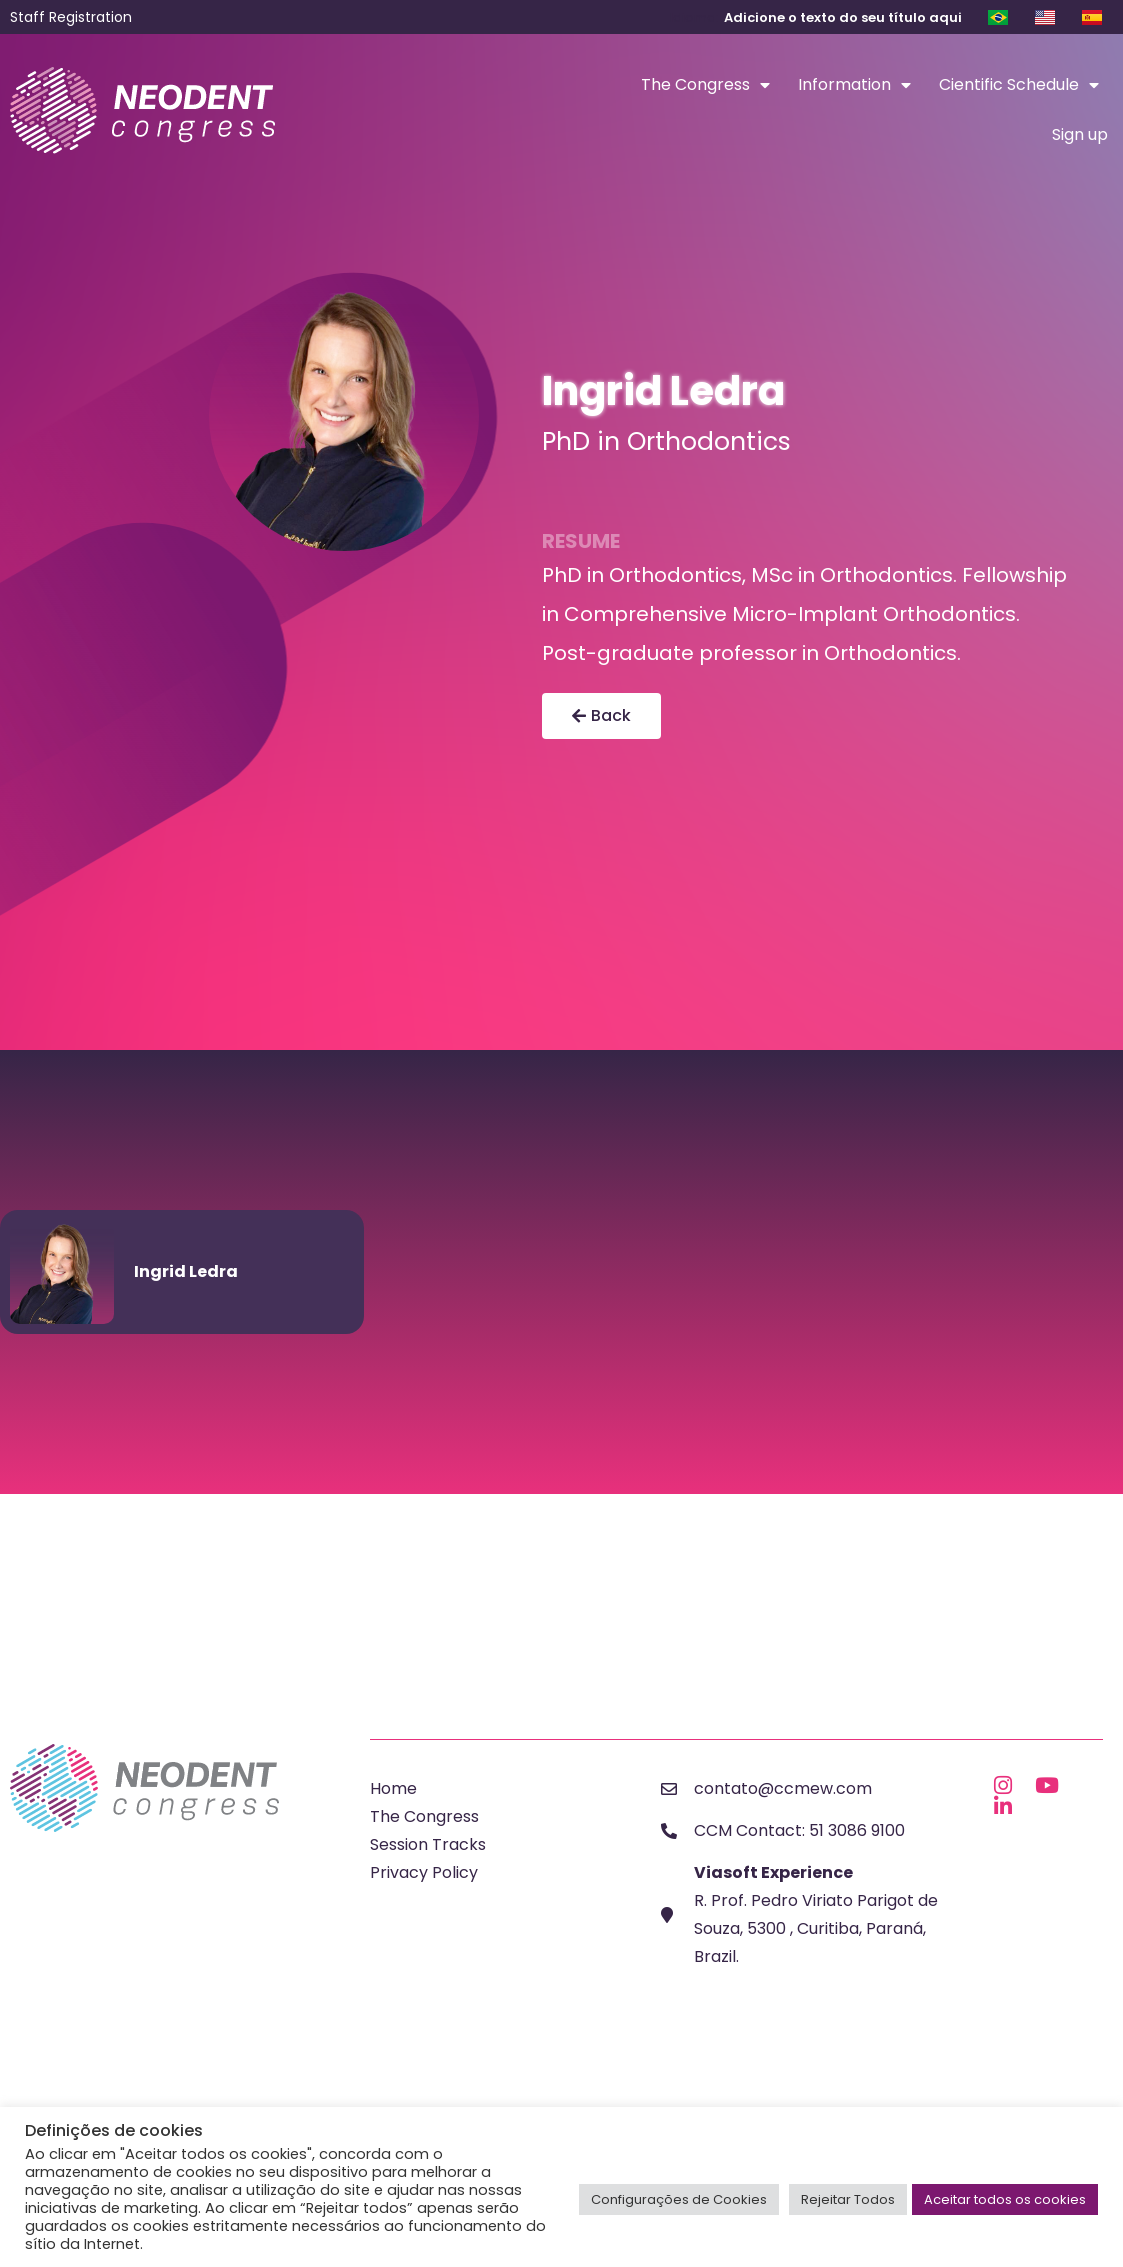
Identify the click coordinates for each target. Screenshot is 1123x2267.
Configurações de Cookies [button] (679, 2199)
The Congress (705, 85)
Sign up (1080, 134)
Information (854, 85)
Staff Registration (71, 17)
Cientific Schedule (1019, 85)
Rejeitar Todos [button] (848, 2199)
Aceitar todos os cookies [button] (1005, 2199)
